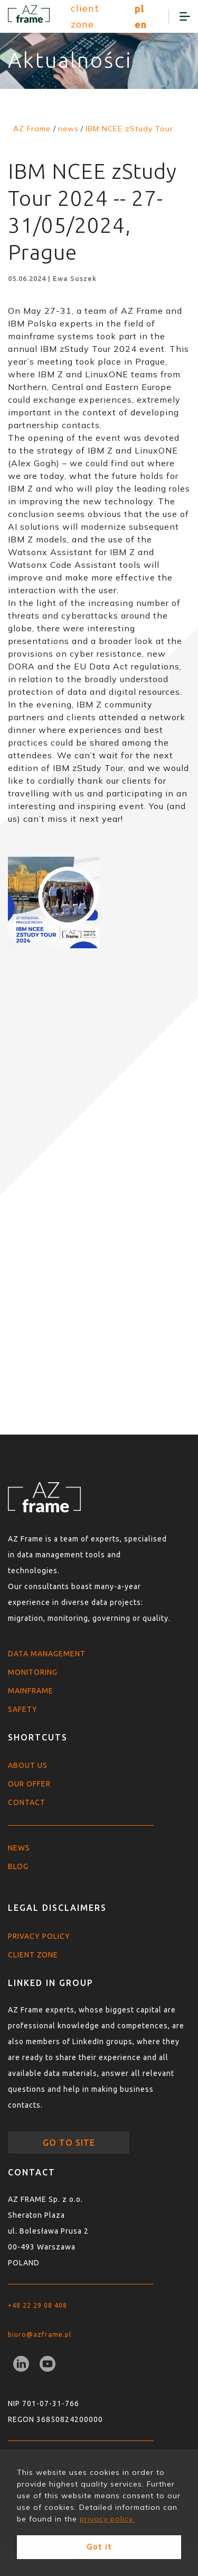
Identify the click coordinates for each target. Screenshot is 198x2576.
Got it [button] (99, 2547)
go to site (69, 2142)
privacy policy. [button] (107, 2519)
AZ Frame (32, 128)
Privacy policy (39, 1936)
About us (28, 1765)
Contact (26, 1802)
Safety (22, 1709)
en (141, 24)
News (19, 1848)
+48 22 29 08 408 (37, 2305)
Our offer (29, 1784)
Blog (18, 1866)
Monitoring (33, 1672)
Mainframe (30, 1690)
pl (139, 8)
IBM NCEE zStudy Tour (129, 128)
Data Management (47, 1653)
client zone (85, 16)
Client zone (33, 1955)
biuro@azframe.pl (39, 2334)
